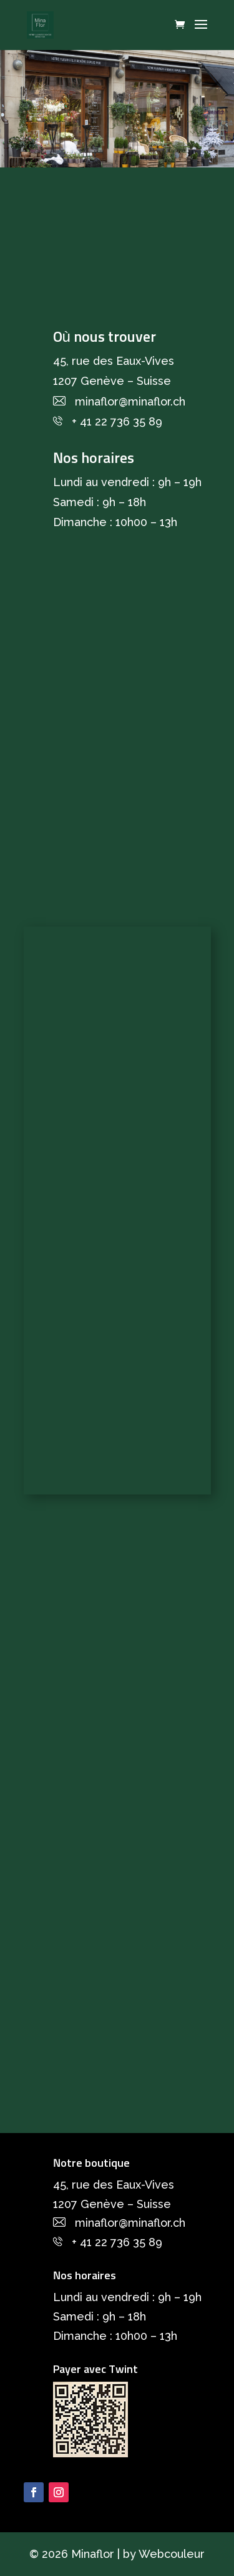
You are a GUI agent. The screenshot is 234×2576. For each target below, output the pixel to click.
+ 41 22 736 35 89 (117, 421)
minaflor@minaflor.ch (130, 401)
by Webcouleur (164, 2553)
